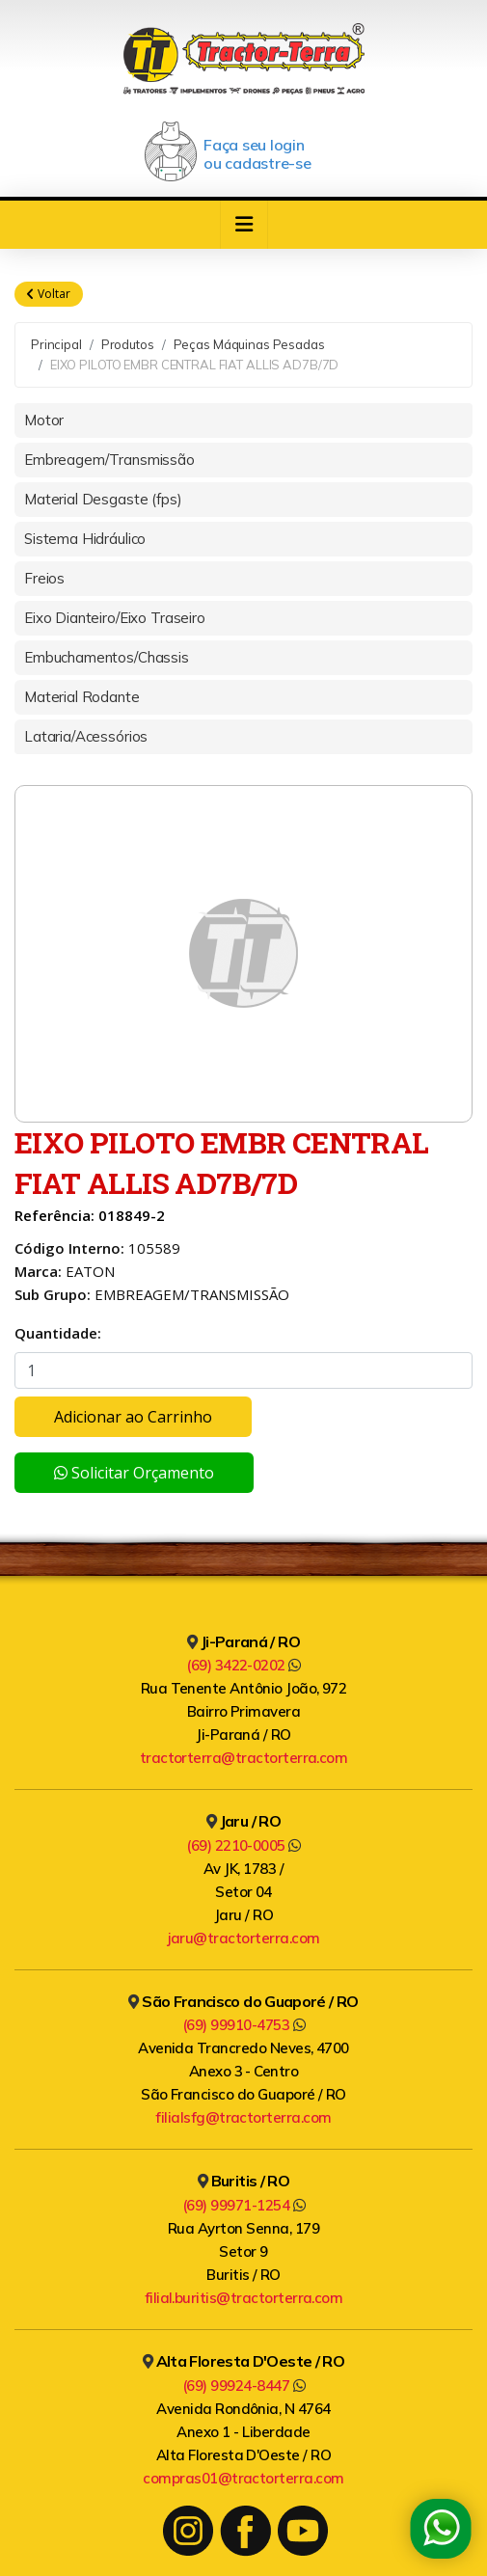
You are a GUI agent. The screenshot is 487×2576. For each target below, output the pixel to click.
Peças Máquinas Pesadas (249, 344)
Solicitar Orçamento (134, 1472)
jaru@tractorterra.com (244, 1938)
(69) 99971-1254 (243, 2205)
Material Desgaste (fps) (103, 499)
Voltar (48, 294)
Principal (56, 344)
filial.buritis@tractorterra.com (244, 2298)
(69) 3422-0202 (243, 1665)
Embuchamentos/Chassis (106, 657)
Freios (44, 578)
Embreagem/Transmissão (109, 459)
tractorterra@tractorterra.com (244, 1758)
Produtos (127, 344)
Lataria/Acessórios (86, 736)
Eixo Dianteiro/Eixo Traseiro (114, 618)
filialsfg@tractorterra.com (243, 2117)
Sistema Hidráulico (85, 538)
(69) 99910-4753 (243, 2025)
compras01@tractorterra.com (243, 2478)
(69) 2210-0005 (243, 1845)
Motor (44, 420)
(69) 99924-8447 (243, 2385)
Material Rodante (82, 697)
